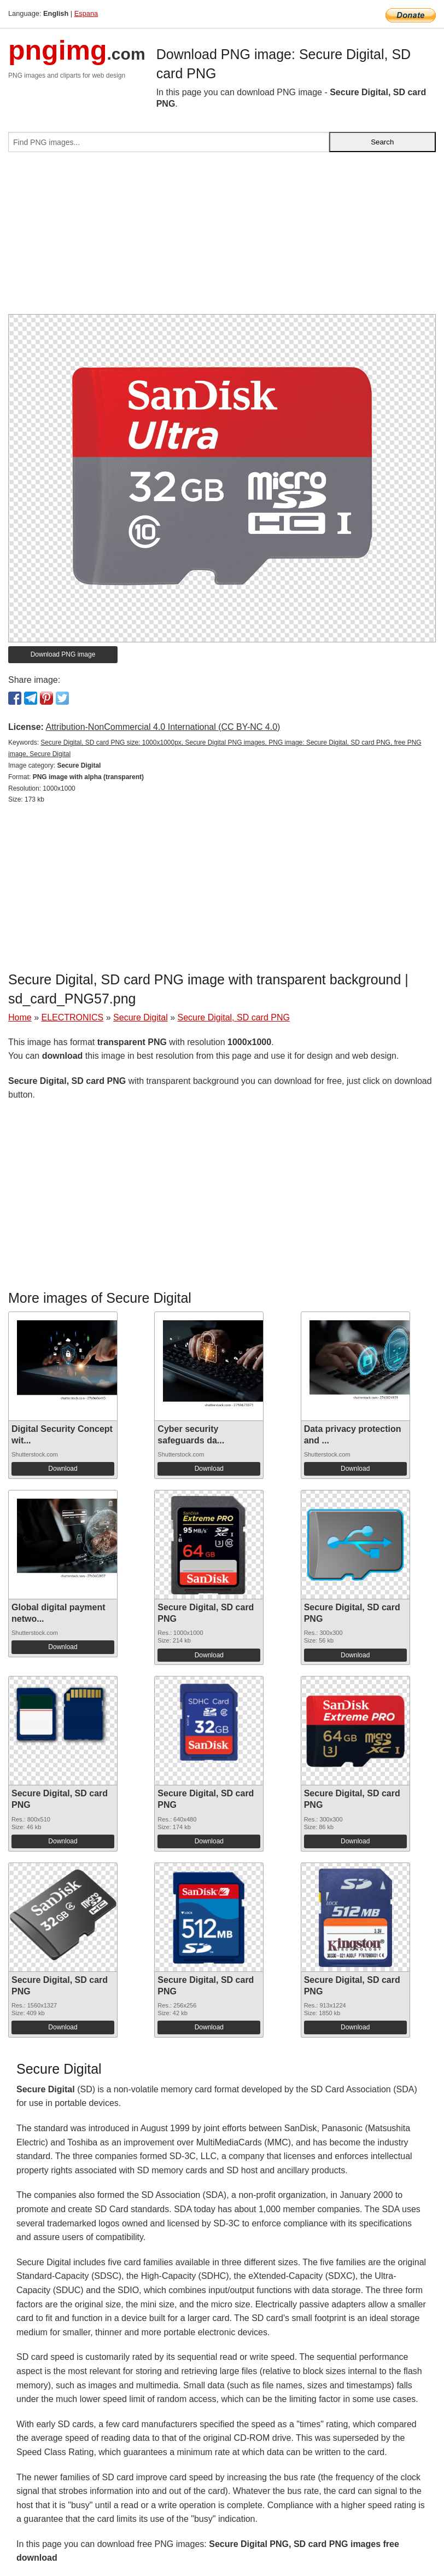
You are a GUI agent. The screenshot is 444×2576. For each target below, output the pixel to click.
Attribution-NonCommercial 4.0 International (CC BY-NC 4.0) (162, 727)
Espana (86, 13)
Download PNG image (63, 654)
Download (62, 1468)
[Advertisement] (222, 237)
